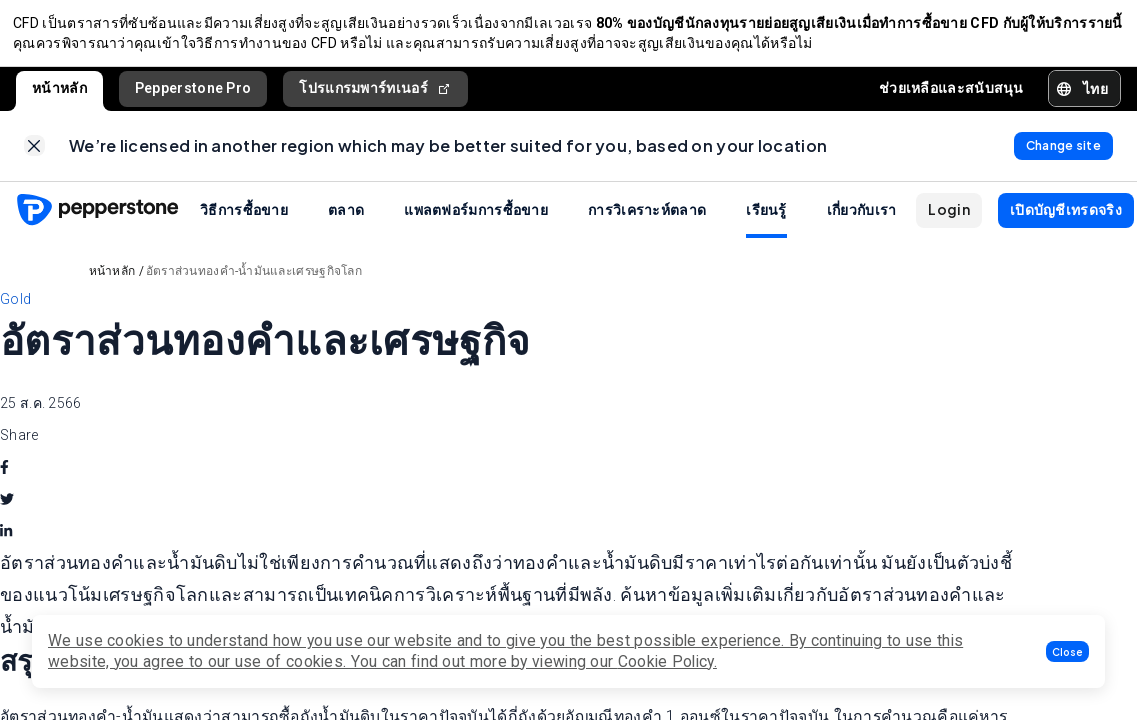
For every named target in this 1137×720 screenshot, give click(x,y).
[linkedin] (6, 543)
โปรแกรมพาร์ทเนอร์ (375, 93)
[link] (34, 154)
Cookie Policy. (667, 661)
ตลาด (346, 220)
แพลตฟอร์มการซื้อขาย (476, 220)
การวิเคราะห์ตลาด (647, 220)
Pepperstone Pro (193, 93)
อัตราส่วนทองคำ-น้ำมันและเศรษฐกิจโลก (254, 282)
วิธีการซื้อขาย (244, 220)
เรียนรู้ (766, 220)
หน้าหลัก (59, 93)
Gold (15, 310)
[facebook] (4, 479)
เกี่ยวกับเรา (862, 220)
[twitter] (7, 511)
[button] (1067, 651)
